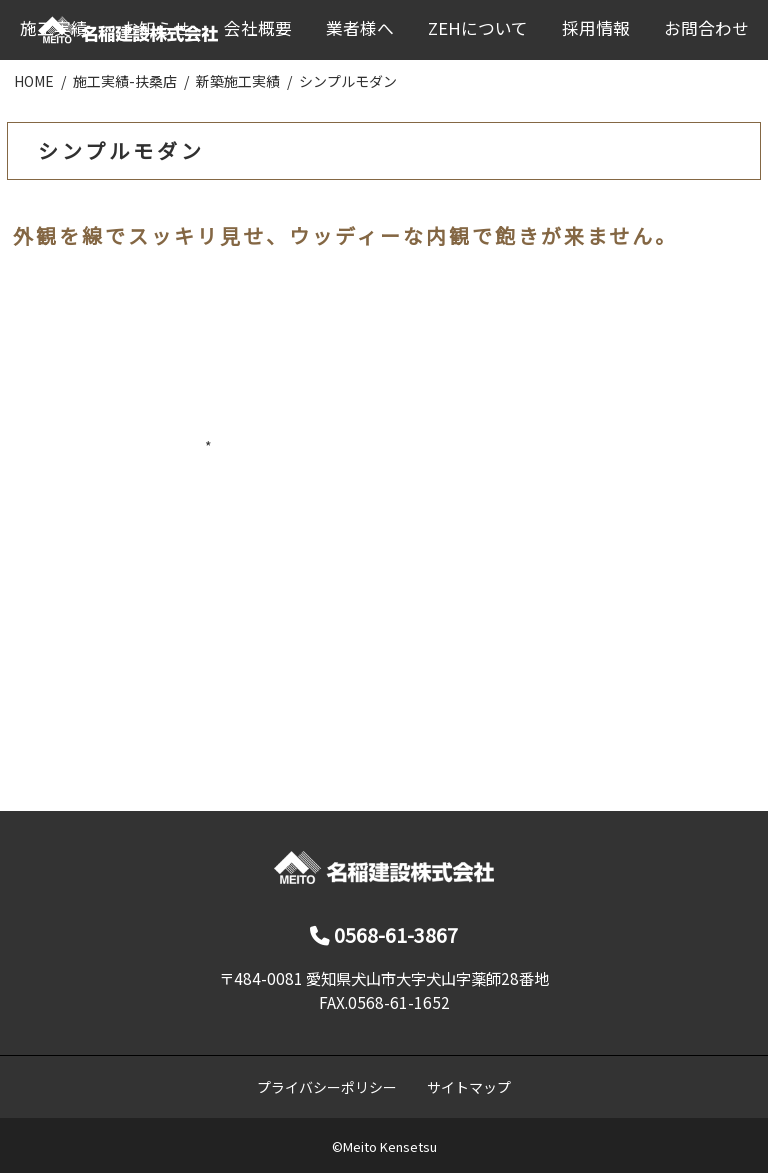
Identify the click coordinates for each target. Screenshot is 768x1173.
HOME (34, 81)
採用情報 (596, 28)
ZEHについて (478, 28)
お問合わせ (706, 28)
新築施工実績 (238, 81)
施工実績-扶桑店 (125, 81)
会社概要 (258, 28)
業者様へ (360, 28)
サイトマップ (469, 1087)
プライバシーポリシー (327, 1087)
